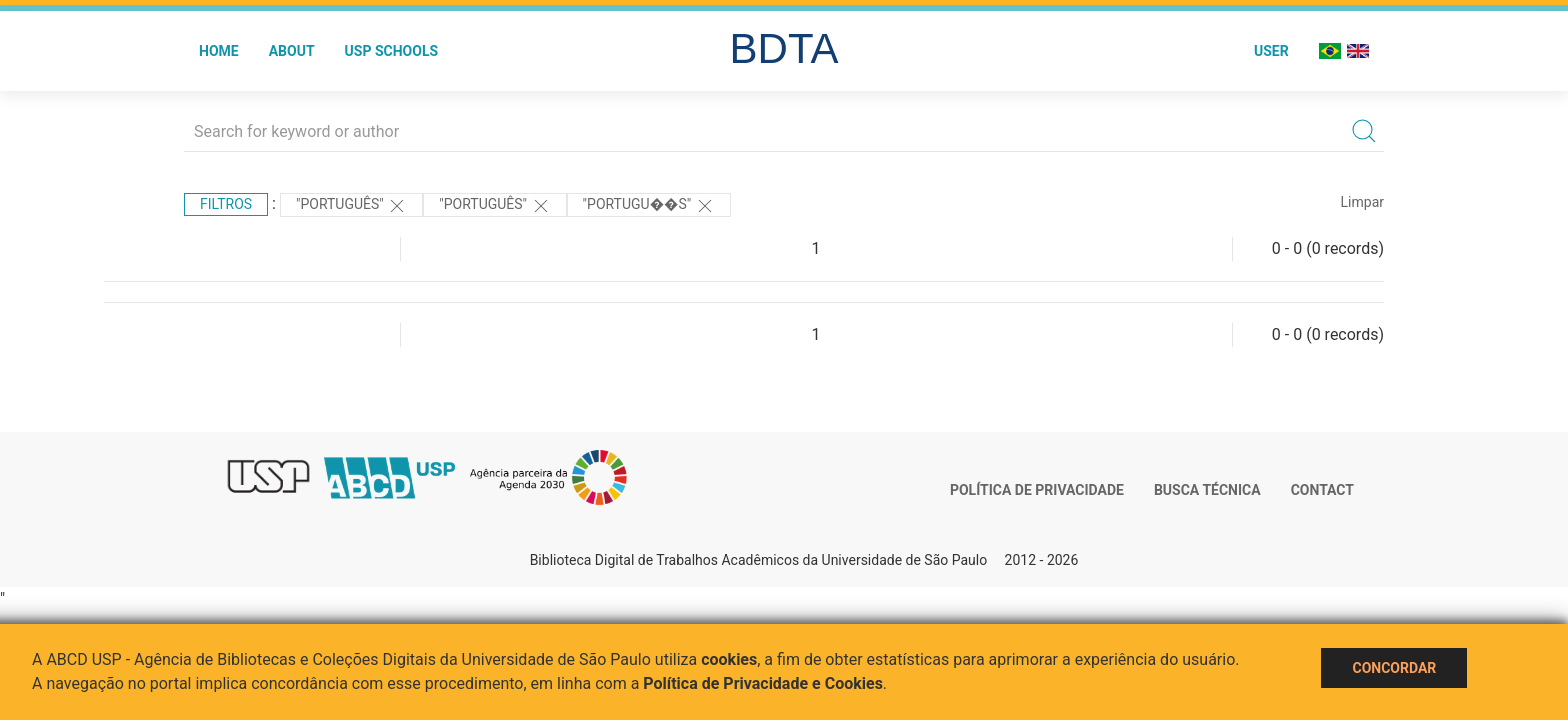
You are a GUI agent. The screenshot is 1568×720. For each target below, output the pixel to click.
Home (219, 51)
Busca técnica (1207, 490)
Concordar (1394, 668)
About (292, 51)
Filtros (226, 204)
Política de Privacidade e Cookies (763, 683)
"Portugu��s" (649, 206)
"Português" (351, 206)
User (1271, 51)
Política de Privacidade (1037, 490)
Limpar (1362, 202)
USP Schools (392, 51)
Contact (1322, 490)
